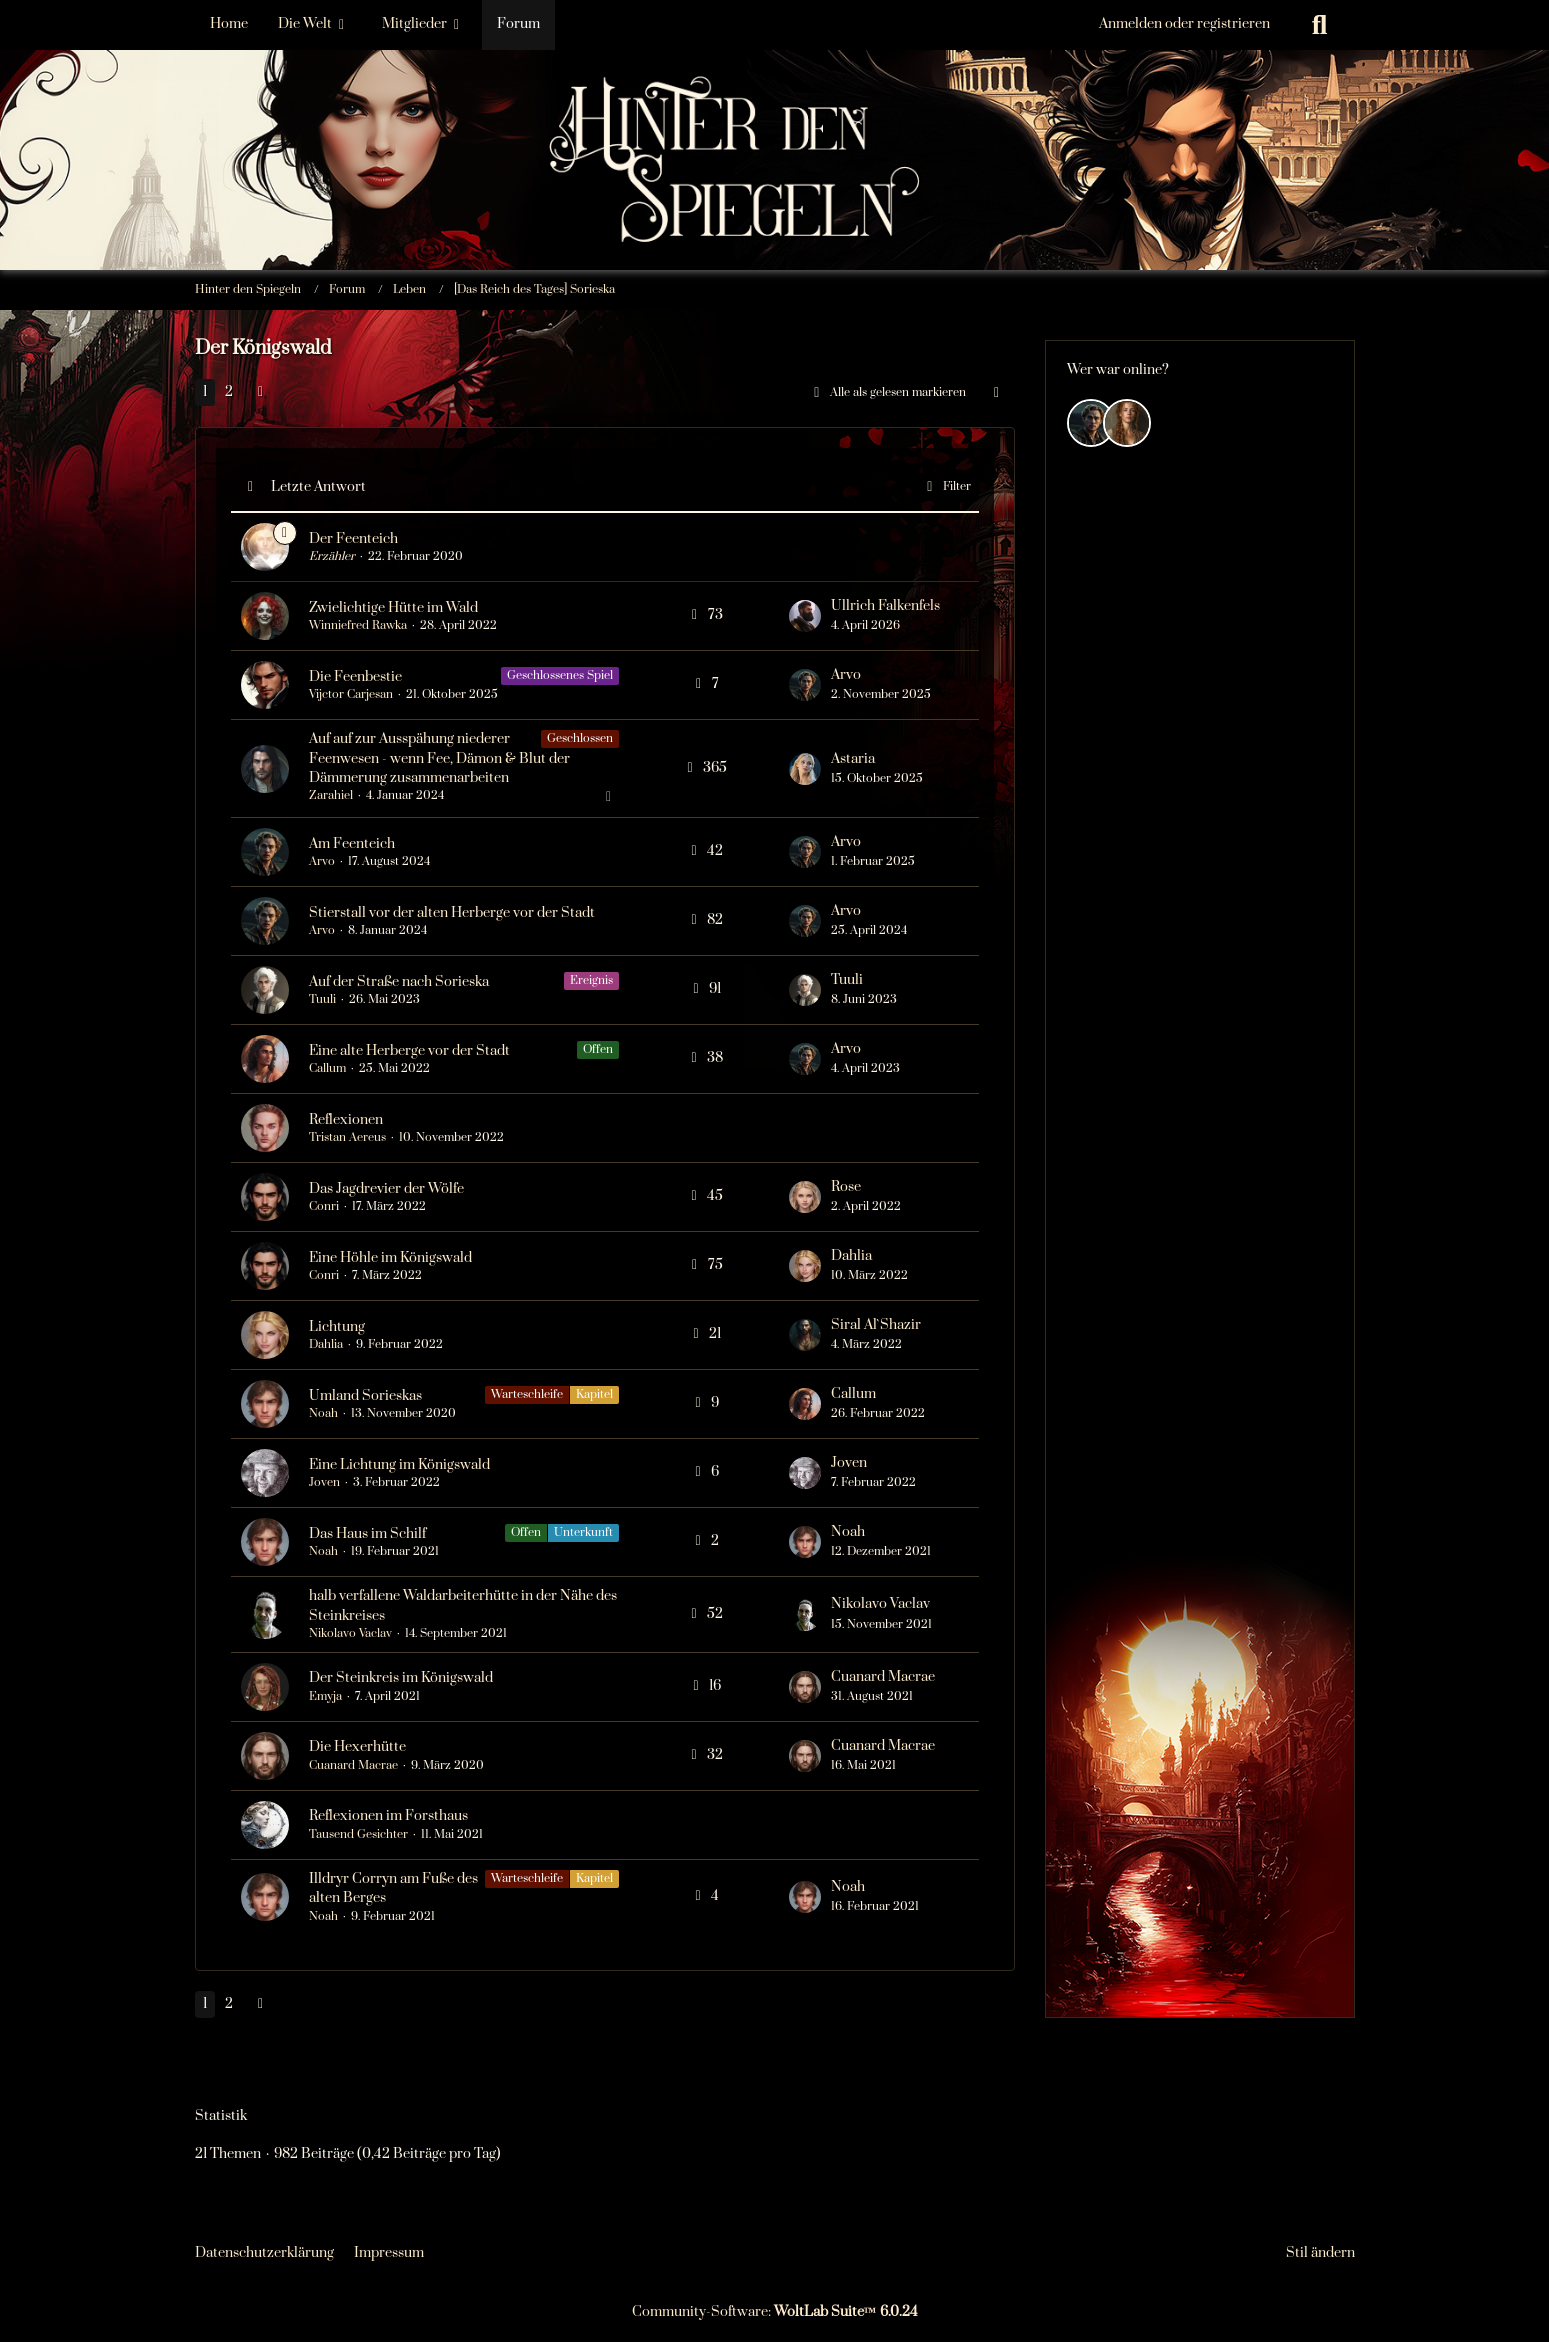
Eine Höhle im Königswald (390, 1258)
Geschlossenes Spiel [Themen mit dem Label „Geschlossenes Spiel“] (560, 675)
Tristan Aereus (347, 1137)
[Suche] (1320, 25)
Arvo (846, 675)
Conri (324, 1206)
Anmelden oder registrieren (1184, 24)
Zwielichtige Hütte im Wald (393, 608)
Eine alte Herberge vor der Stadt (409, 1051)
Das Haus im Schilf (367, 1534)
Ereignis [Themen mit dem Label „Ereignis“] (591, 980)
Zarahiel (331, 795)
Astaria (853, 759)
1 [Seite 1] (205, 392)
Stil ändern (1320, 2253)
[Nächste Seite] (261, 392)
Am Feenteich (352, 844)
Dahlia (851, 1256)
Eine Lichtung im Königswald (399, 1465)
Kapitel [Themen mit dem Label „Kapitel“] (594, 1394)
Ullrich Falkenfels (885, 606)
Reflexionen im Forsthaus (388, 1816)
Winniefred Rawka (358, 625)
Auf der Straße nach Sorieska (399, 982)
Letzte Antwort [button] (318, 487)
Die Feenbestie (355, 677)
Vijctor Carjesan (351, 694)
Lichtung (337, 1327)
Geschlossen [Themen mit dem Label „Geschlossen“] (580, 738)
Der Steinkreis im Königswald (401, 1678)
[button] (997, 393)
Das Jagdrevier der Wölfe (386, 1189)
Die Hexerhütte (357, 1747)
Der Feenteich (353, 539)
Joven (324, 1482)
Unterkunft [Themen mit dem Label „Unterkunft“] (583, 1532)
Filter (945, 487)
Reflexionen (346, 1120)
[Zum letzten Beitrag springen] (805, 616)
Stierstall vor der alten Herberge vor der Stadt (452, 913)
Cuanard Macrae (883, 1677)
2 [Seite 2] (229, 392)
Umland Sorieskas (365, 1396)
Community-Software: (775, 2312)
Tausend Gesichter (358, 1834)
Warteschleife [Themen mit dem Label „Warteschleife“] (527, 1394)
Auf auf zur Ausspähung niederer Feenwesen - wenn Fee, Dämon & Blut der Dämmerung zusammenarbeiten (439, 758)
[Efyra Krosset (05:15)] (1127, 423)
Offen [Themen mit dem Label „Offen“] (598, 1049)
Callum (327, 1068)
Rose (846, 1187)
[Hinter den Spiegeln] (775, 99)
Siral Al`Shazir (876, 1325)
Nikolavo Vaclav (350, 1633)
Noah (323, 1413)
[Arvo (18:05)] (1091, 423)
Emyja (325, 1696)
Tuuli (322, 999)
